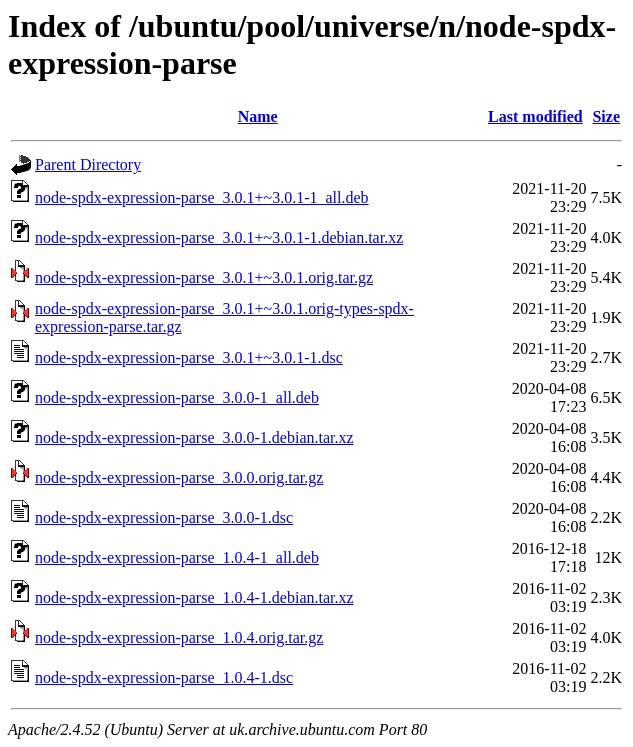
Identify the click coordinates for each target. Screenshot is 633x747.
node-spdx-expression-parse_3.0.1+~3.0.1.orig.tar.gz (204, 277)
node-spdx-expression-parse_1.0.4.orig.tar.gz (179, 637)
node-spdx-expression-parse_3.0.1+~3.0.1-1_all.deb (202, 197)
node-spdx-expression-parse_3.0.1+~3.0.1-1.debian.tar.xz (219, 237)
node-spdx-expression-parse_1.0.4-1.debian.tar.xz (194, 597)
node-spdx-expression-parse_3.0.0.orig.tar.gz (179, 477)
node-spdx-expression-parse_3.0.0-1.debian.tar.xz (194, 437)
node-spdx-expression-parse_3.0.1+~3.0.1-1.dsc (189, 357)
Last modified (535, 116)
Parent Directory (88, 164)
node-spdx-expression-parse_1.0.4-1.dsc (164, 677)
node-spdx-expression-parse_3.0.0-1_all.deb (177, 397)
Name (258, 116)
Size (606, 116)
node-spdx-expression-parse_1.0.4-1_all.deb (177, 557)
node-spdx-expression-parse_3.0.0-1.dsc (164, 517)
